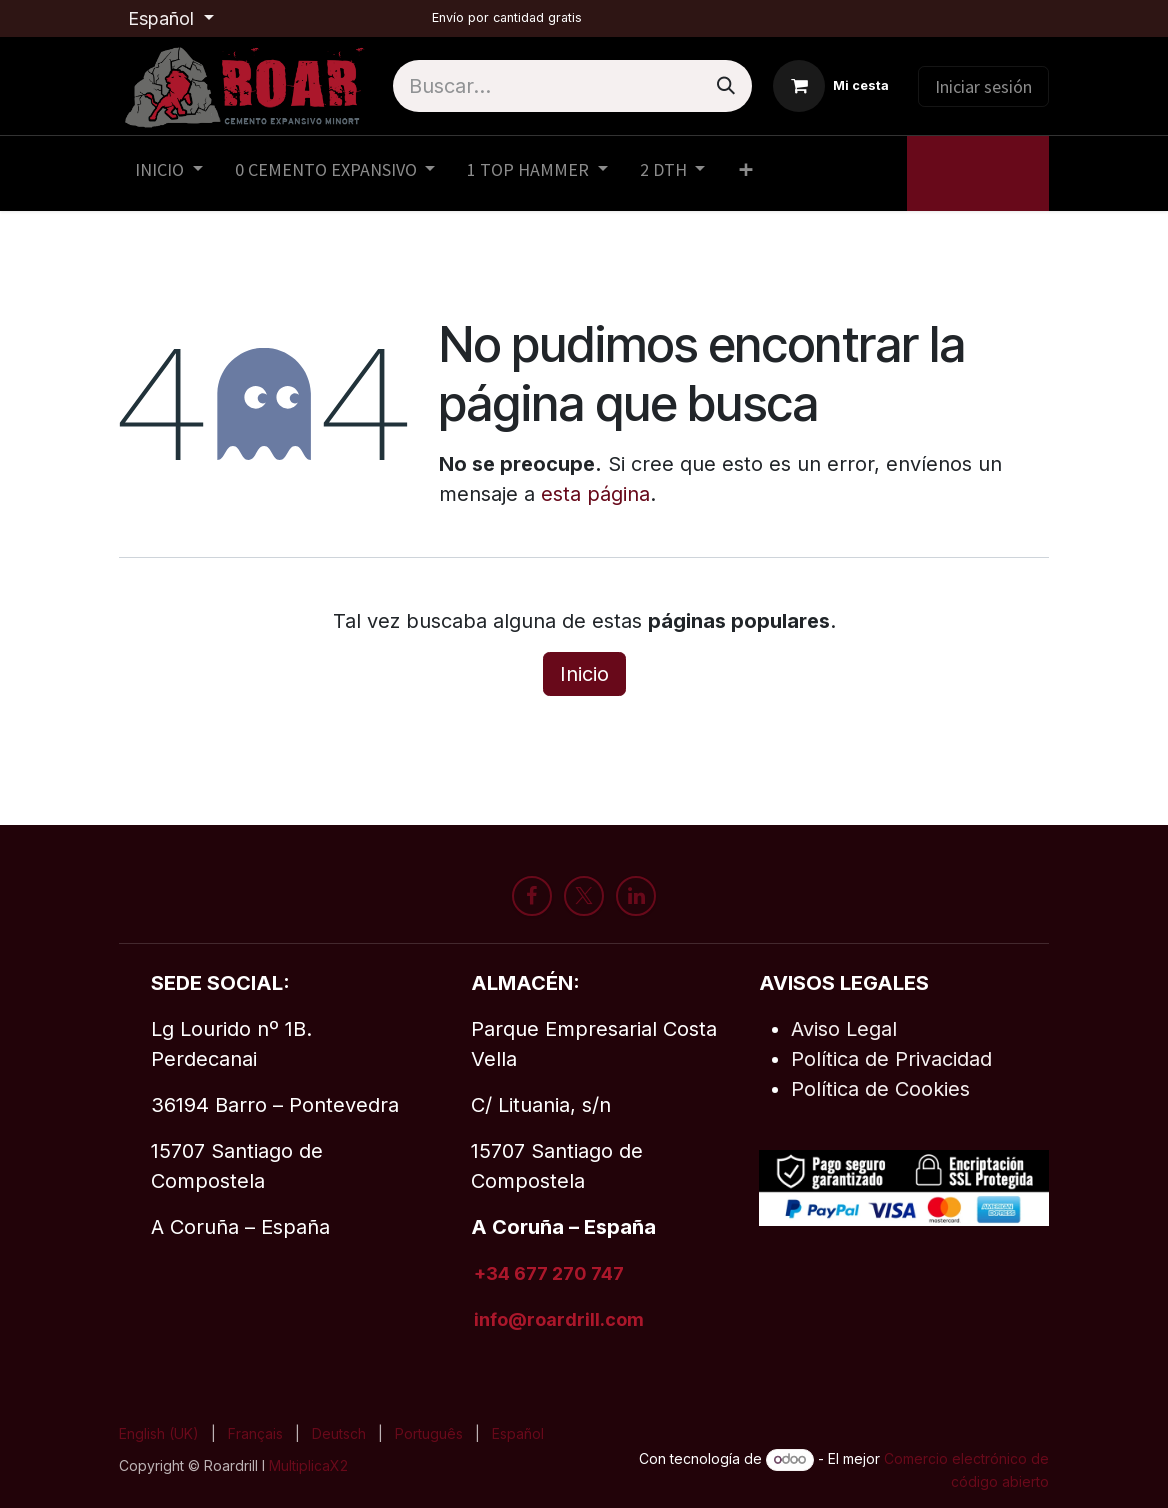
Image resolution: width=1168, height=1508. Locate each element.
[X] (584, 896)
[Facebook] (532, 896)
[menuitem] (169, 173)
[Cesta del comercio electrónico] (831, 86)
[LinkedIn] (636, 896)
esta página (595, 494)
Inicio (584, 674)
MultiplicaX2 (310, 1465)
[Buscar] (726, 86)
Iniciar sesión (983, 86)
